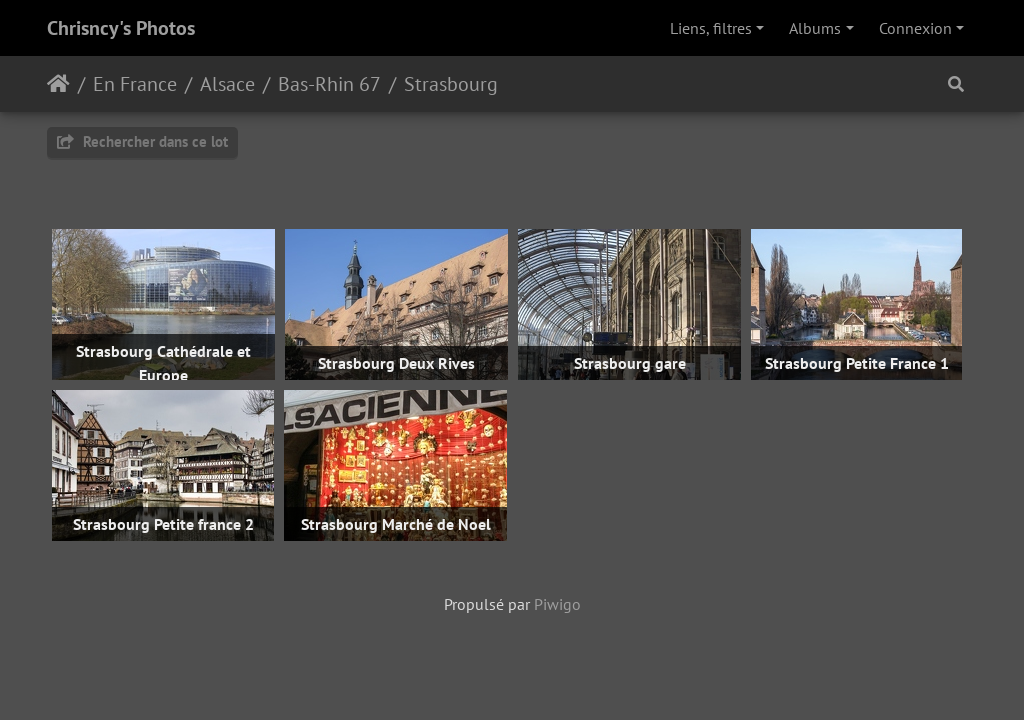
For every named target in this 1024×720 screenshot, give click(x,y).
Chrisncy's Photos (121, 28)
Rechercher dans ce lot (142, 141)
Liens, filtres (711, 28)
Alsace (227, 84)
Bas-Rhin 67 (329, 84)
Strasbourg (451, 84)
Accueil (58, 84)
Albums (815, 28)
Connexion (915, 28)
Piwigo (557, 604)
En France (135, 84)
